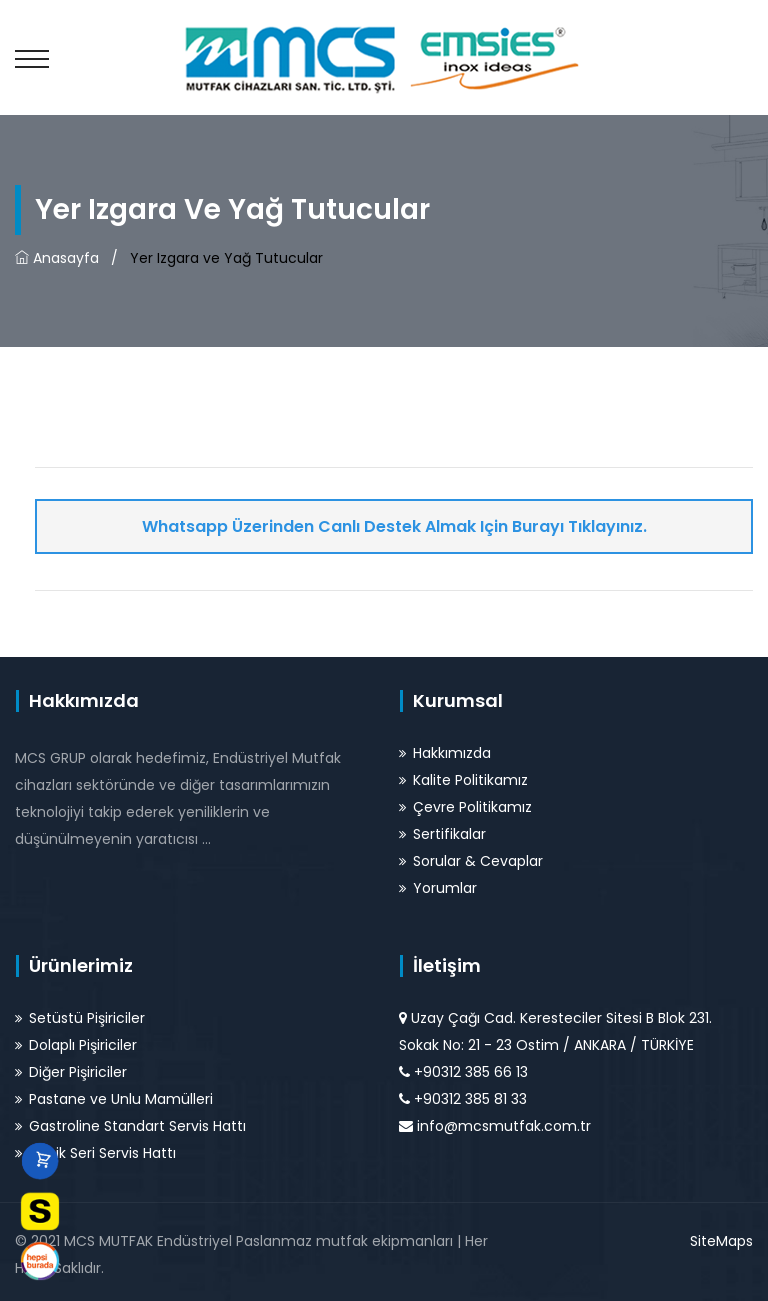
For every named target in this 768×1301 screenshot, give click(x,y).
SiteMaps (721, 1241)
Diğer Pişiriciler (78, 1072)
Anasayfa (57, 258)
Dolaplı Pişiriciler (83, 1045)
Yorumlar (445, 888)
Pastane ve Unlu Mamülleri (121, 1099)
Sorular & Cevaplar (478, 861)
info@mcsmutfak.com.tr (504, 1126)
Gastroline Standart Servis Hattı (137, 1126)
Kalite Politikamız (470, 780)
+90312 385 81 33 (470, 1099)
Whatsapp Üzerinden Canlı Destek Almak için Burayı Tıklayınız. (394, 526)
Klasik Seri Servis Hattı (102, 1153)
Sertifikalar (449, 834)
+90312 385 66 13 (471, 1072)
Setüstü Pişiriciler (87, 1018)
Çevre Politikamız (472, 807)
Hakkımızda (452, 753)
